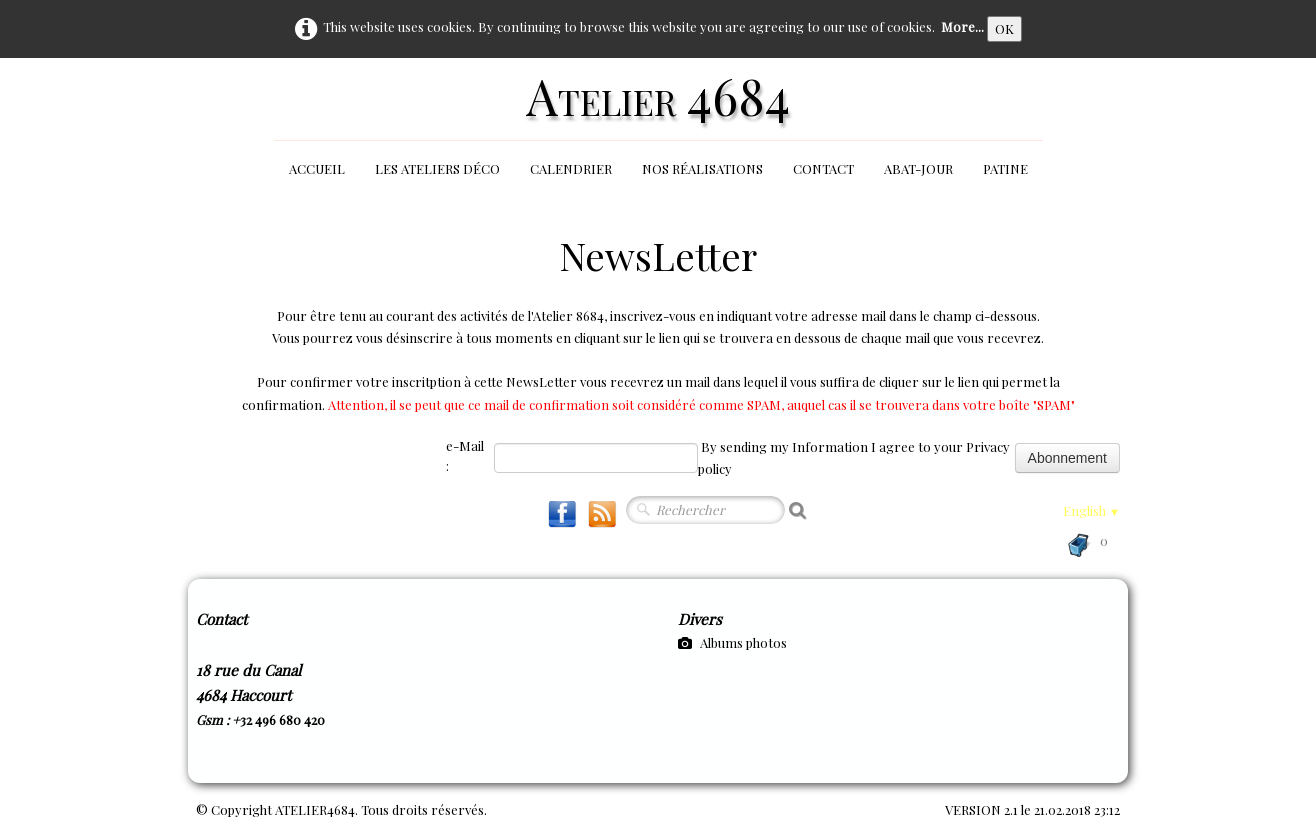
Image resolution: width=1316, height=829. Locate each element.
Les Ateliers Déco (437, 168)
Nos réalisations (702, 168)
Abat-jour (918, 168)
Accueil (317, 168)
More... (962, 26)
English (1091, 510)
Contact (823, 168)
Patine (1005, 168)
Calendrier (571, 168)
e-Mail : (465, 455)
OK (1004, 28)
